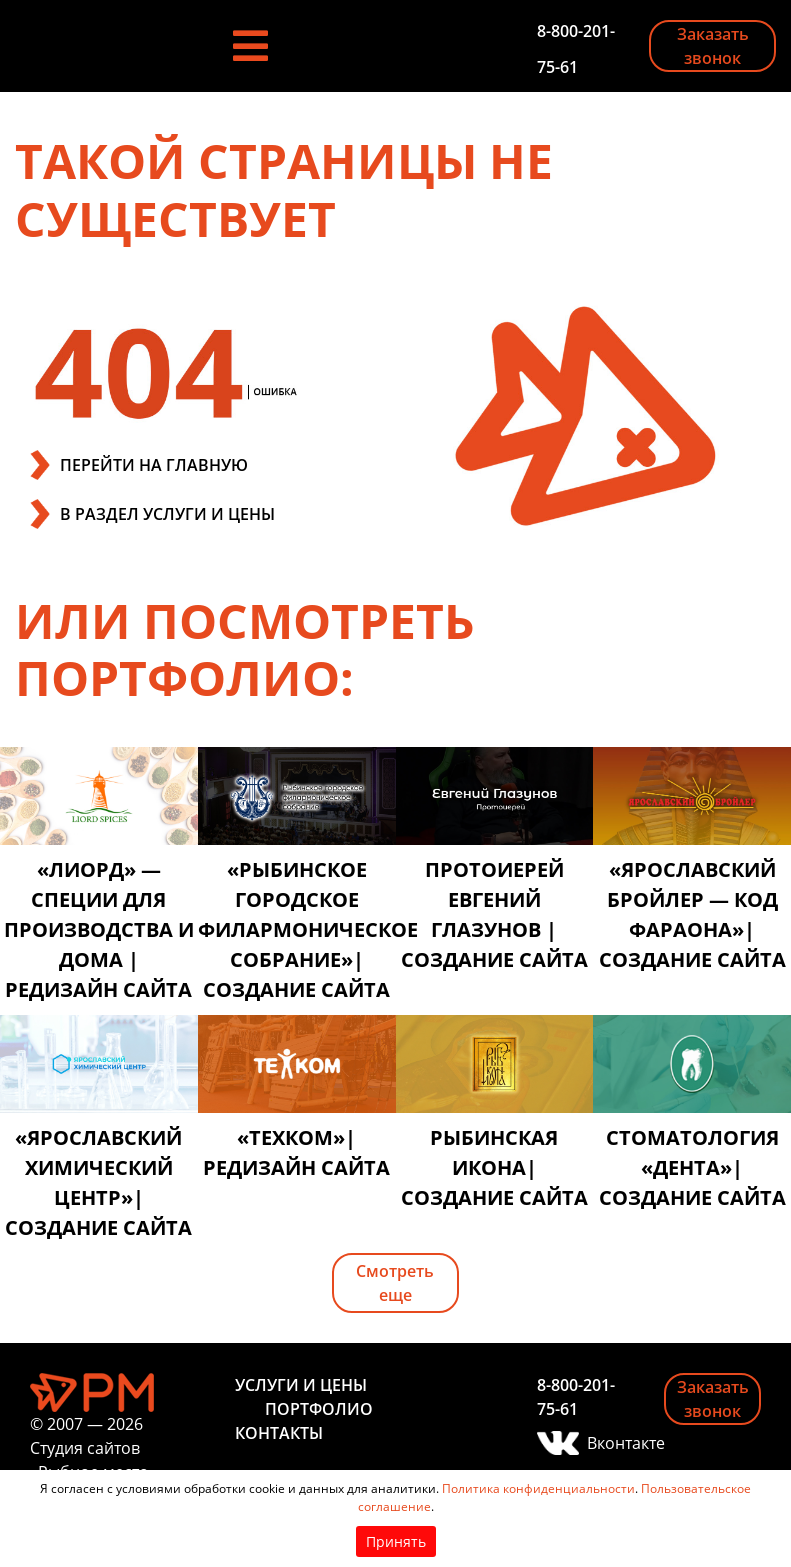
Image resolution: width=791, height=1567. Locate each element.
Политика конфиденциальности (538, 1488)
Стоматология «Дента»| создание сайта (692, 1167)
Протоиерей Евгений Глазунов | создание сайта (494, 914)
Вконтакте (610, 1443)
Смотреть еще (395, 1283)
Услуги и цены (301, 1385)
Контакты (279, 1433)
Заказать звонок (713, 46)
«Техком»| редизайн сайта (296, 1152)
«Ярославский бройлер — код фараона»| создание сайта (692, 914)
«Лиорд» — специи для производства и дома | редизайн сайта (99, 929)
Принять (396, 1541)
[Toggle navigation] (250, 46)
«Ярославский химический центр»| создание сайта (98, 1182)
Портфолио (319, 1409)
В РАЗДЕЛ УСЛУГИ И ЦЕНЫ (167, 514)
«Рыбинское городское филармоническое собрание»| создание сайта (297, 929)
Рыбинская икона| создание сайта (494, 1167)
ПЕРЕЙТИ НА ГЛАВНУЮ (154, 465)
